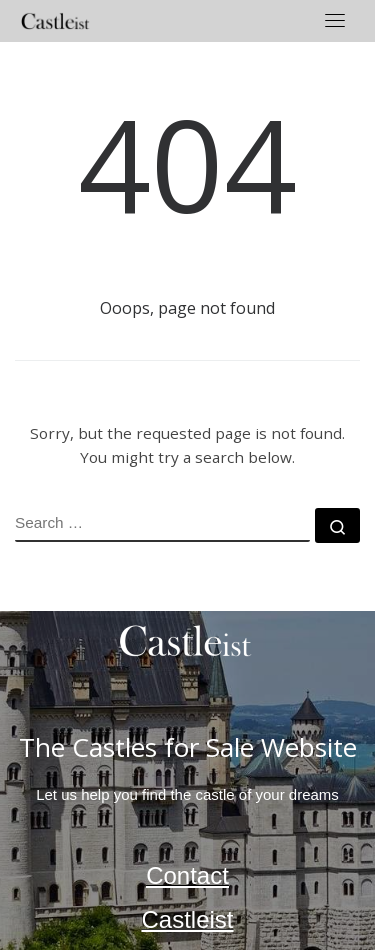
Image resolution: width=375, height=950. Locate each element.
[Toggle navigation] (335, 20)
